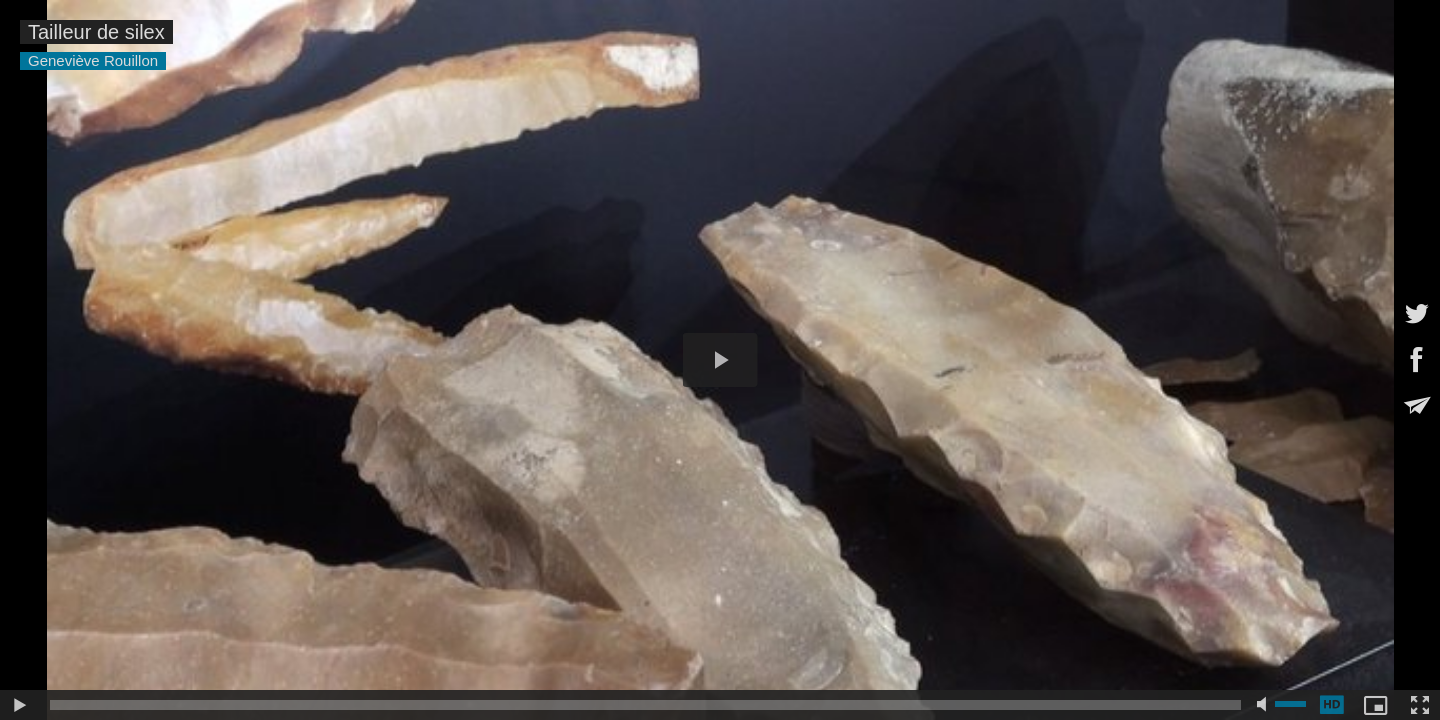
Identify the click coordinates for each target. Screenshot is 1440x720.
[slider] (645, 705)
